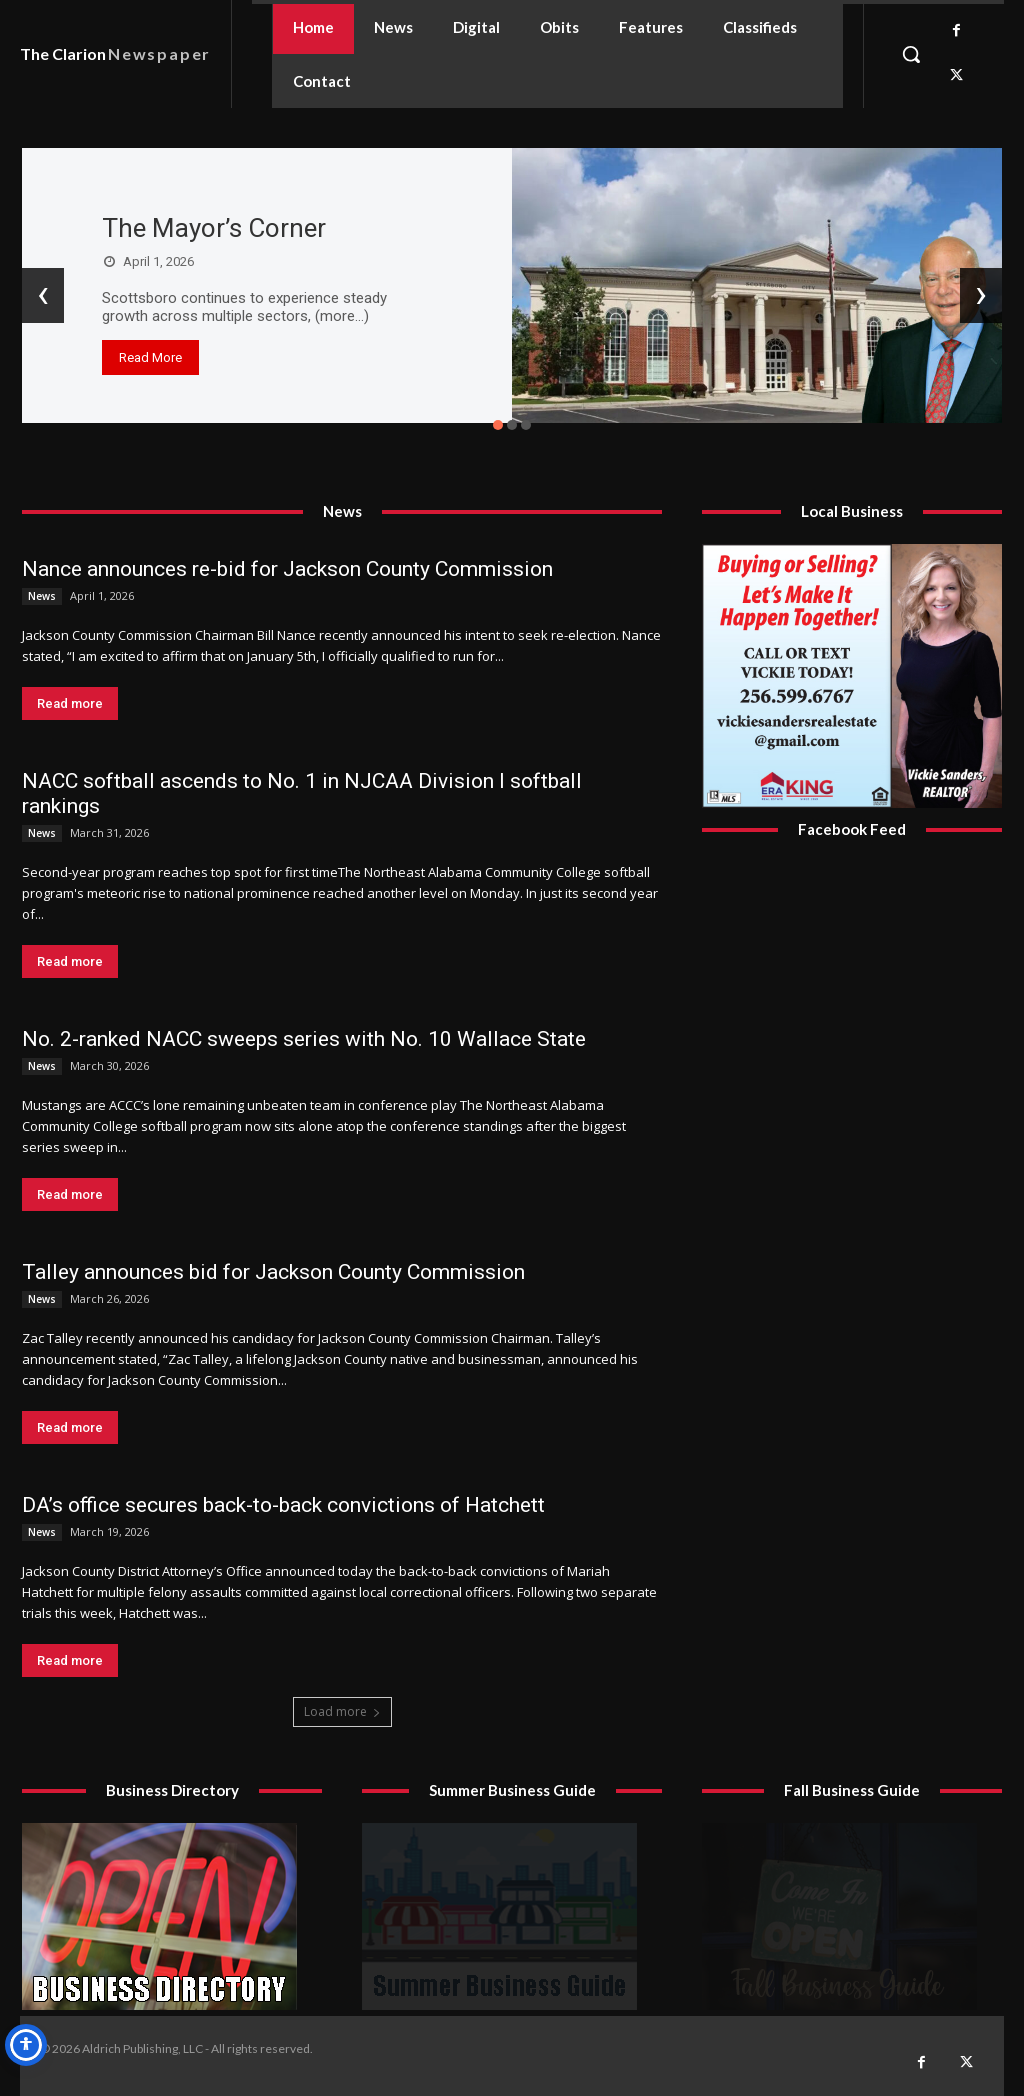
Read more (70, 703)
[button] (911, 54)
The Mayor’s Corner (214, 228)
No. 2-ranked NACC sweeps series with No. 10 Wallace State (304, 1039)
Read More (150, 357)
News (42, 596)
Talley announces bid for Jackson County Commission (273, 1272)
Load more (342, 1711)
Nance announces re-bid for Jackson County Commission (287, 569)
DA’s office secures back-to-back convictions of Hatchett (283, 1505)
